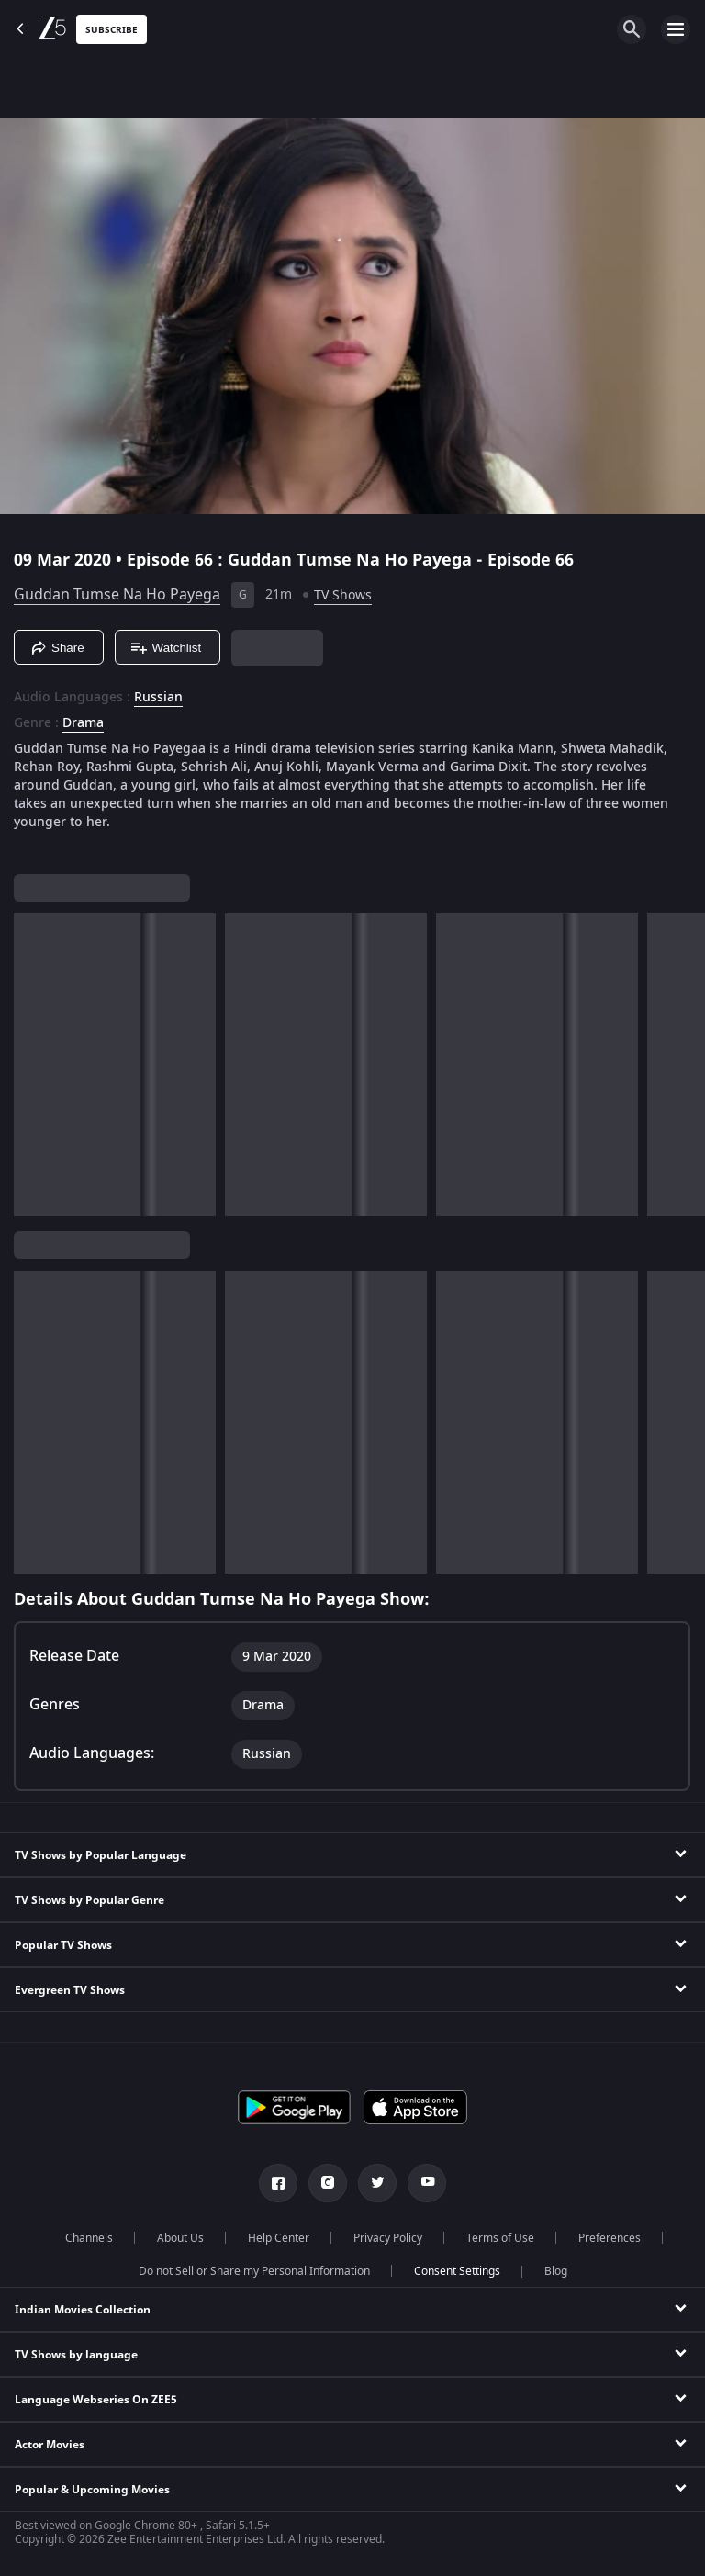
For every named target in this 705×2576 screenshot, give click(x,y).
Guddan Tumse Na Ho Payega (117, 595)
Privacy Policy (387, 2238)
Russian (158, 698)
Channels (89, 2238)
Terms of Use (500, 2238)
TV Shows (343, 595)
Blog (555, 2271)
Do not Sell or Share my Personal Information (254, 2271)
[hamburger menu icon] (675, 29)
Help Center (278, 2238)
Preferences (609, 2238)
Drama (83, 723)
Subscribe (111, 30)
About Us (180, 2238)
